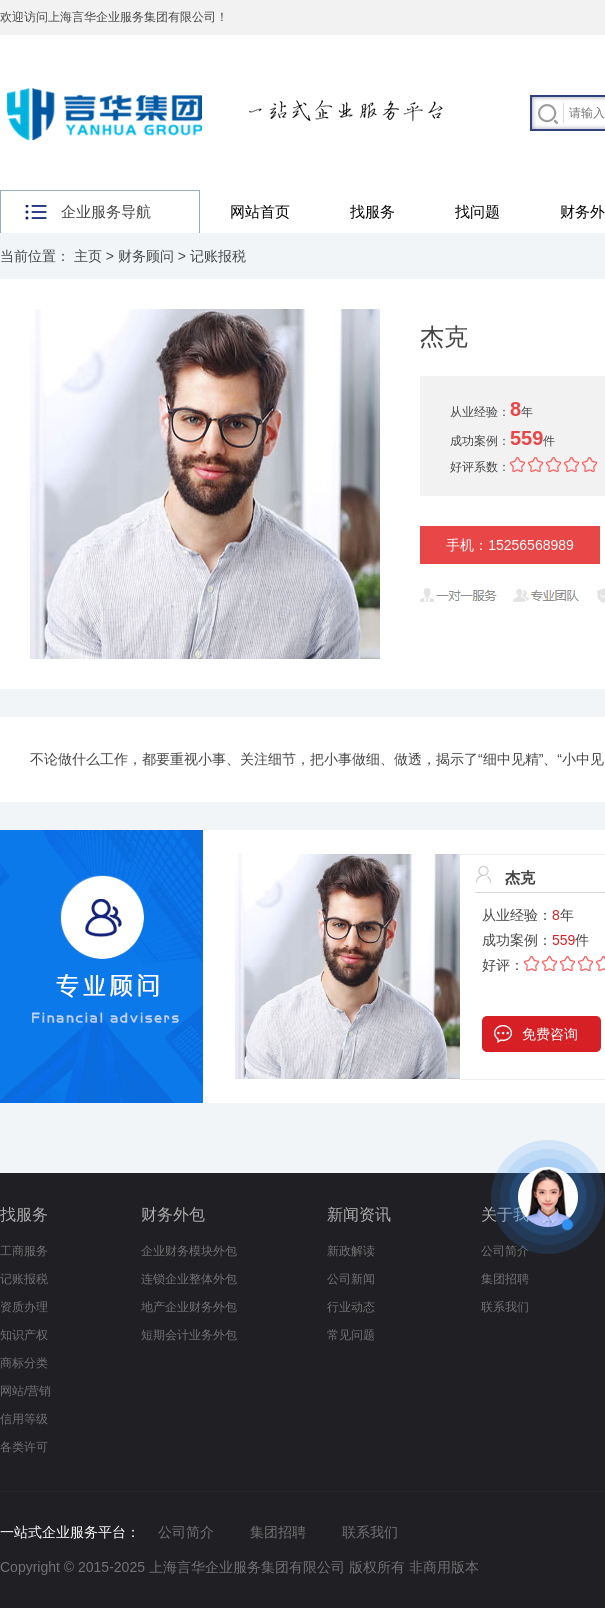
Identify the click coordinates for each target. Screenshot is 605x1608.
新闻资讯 (359, 1214)
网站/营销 (25, 1391)
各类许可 (24, 1447)
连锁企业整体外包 (189, 1279)
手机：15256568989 (510, 545)
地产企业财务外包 (189, 1307)
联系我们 (505, 1307)
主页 (88, 256)
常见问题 (351, 1335)
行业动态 (351, 1307)
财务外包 (173, 1214)
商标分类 (24, 1363)
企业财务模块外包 (189, 1251)
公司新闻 (351, 1279)
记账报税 (218, 256)
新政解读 (351, 1251)
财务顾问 (146, 256)
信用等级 (24, 1419)
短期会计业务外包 (189, 1335)
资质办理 (24, 1307)
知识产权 (24, 1335)
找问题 (477, 211)
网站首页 (260, 211)
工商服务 (24, 1251)
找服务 (372, 211)
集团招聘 (505, 1279)
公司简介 (186, 1532)
